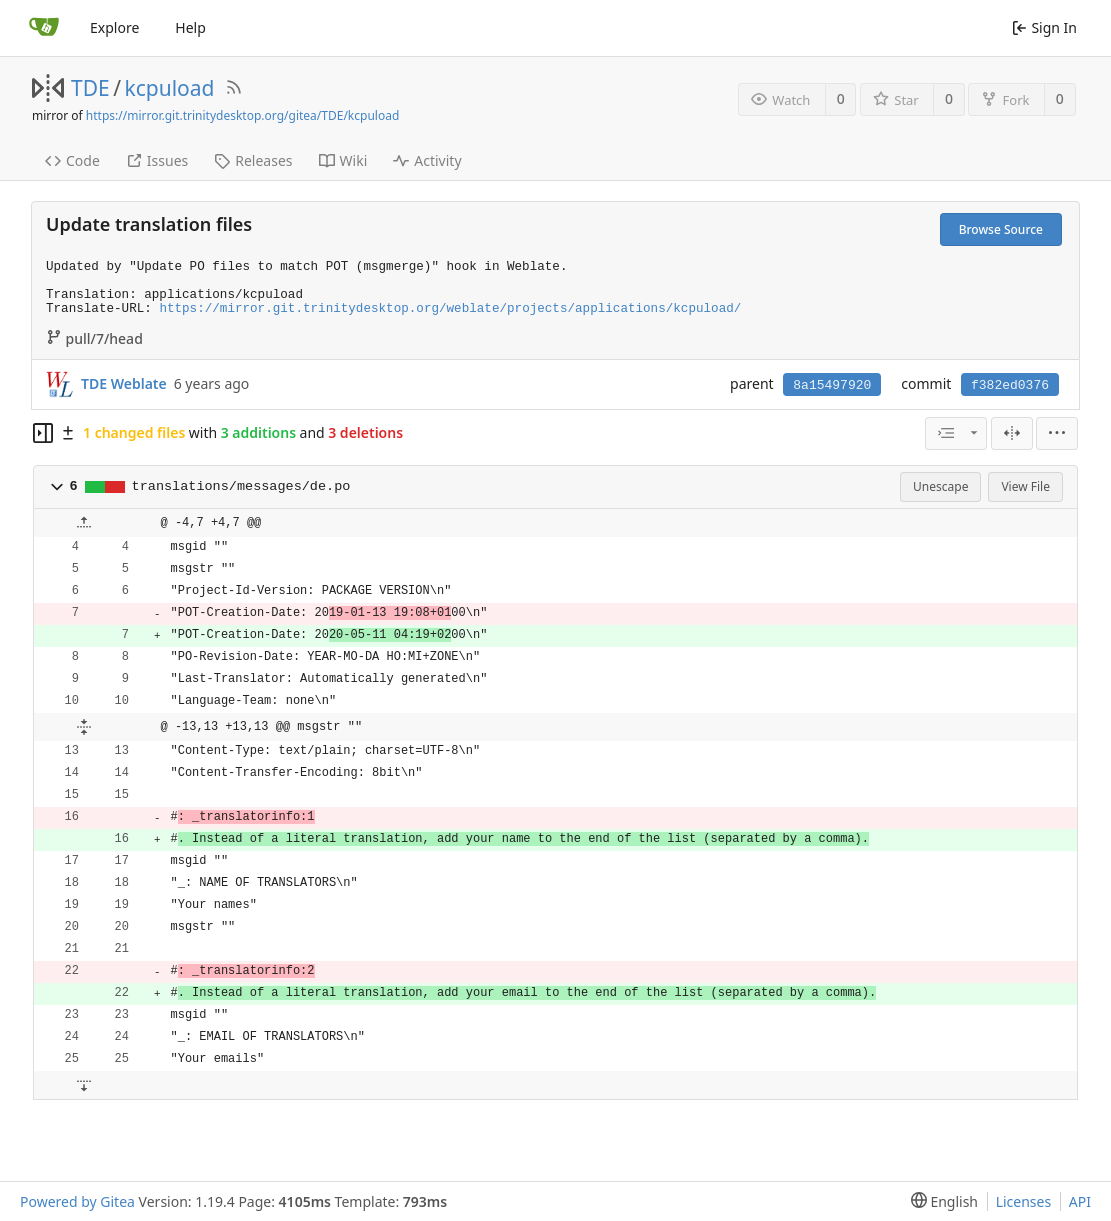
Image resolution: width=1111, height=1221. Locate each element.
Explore (114, 27)
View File (1025, 486)
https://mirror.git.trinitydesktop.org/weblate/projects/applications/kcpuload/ (450, 309)
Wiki (343, 160)
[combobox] (956, 433)
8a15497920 (832, 385)
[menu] (1057, 433)
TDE (90, 88)
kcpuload (170, 88)
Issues (157, 160)
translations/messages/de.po (241, 486)
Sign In (1044, 27)
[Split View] (1012, 433)
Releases (253, 160)
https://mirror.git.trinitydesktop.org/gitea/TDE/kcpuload (242, 115)
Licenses (1024, 1201)
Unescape (940, 486)
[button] (57, 487)
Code (72, 160)
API (1080, 1201)
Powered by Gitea (77, 1201)
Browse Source (1001, 229)
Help (190, 27)
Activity (427, 160)
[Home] (44, 28)
